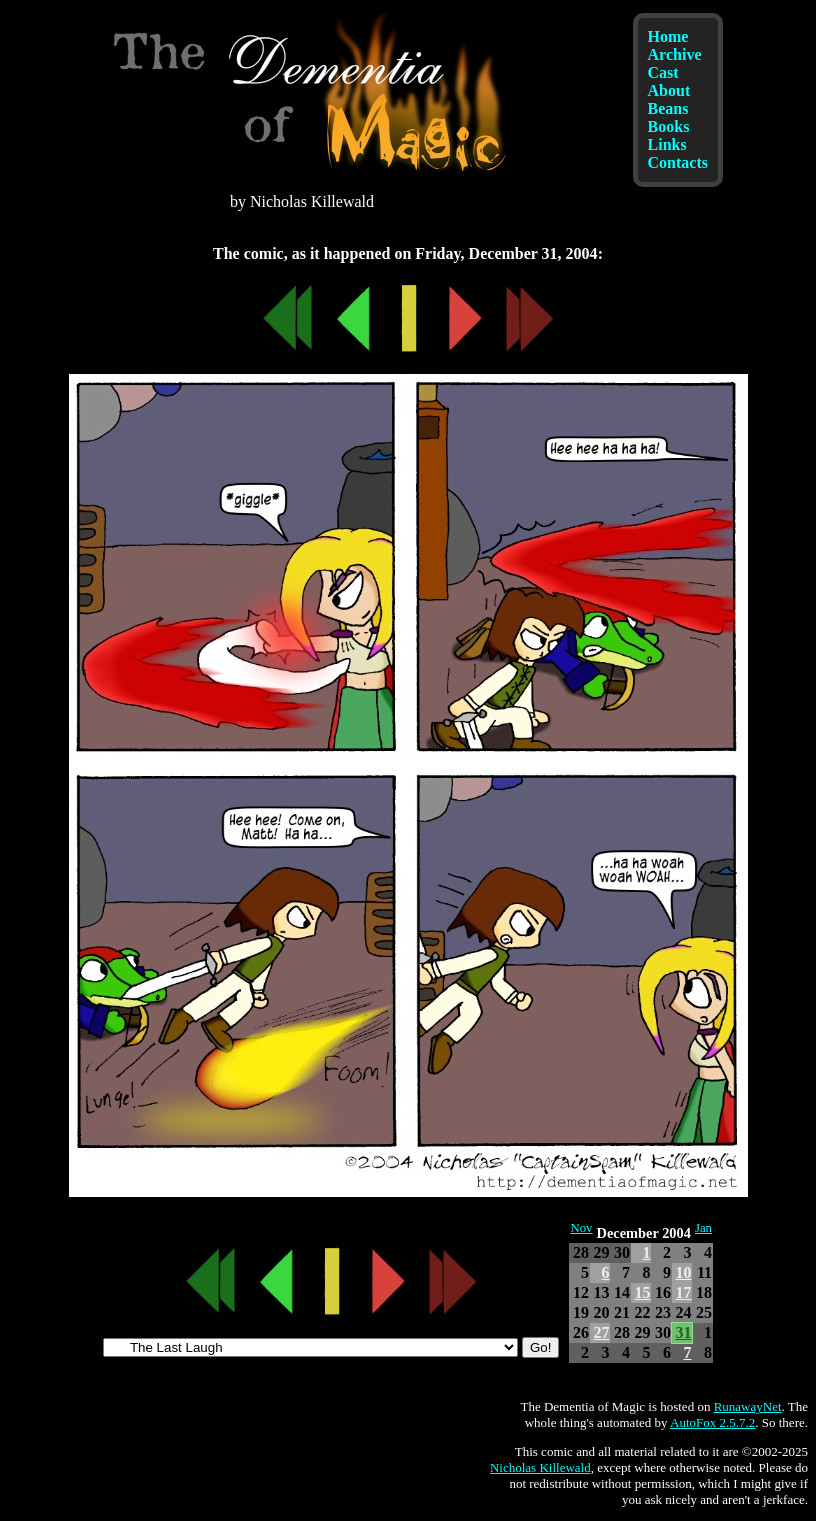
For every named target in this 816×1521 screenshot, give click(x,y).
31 (683, 1332)
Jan (703, 1228)
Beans (668, 108)
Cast (663, 72)
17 (683, 1292)
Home (668, 36)
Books (669, 126)
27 (601, 1332)
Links (667, 144)
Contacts (678, 162)
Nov (581, 1228)
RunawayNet (748, 1406)
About (669, 90)
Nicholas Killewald (540, 1467)
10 (683, 1272)
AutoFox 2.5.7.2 (712, 1422)
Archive (675, 54)
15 (642, 1292)
